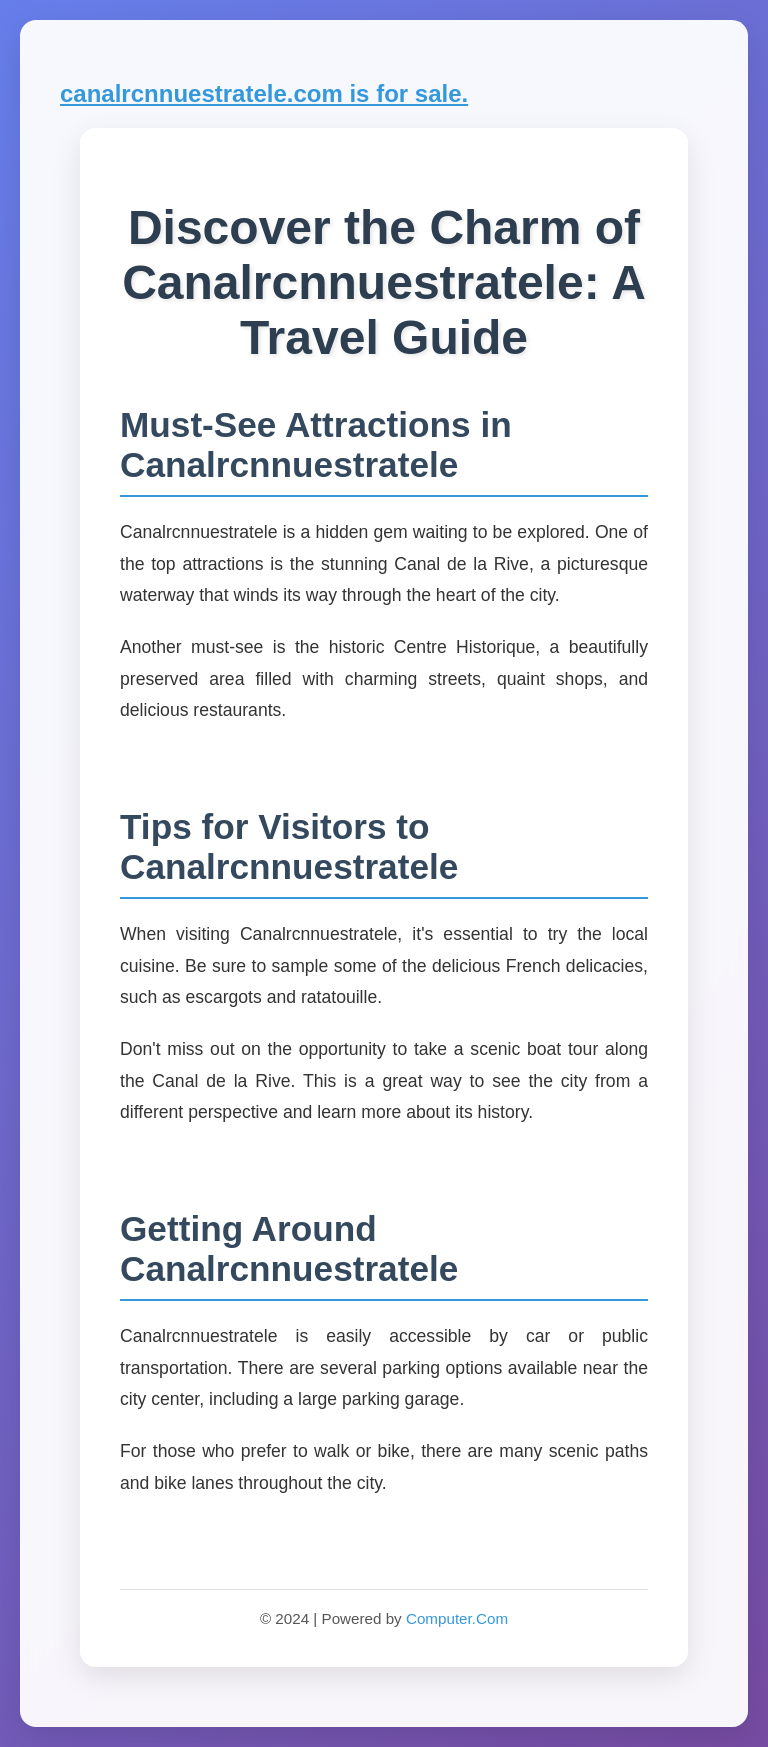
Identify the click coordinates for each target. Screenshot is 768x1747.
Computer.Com (457, 1618)
